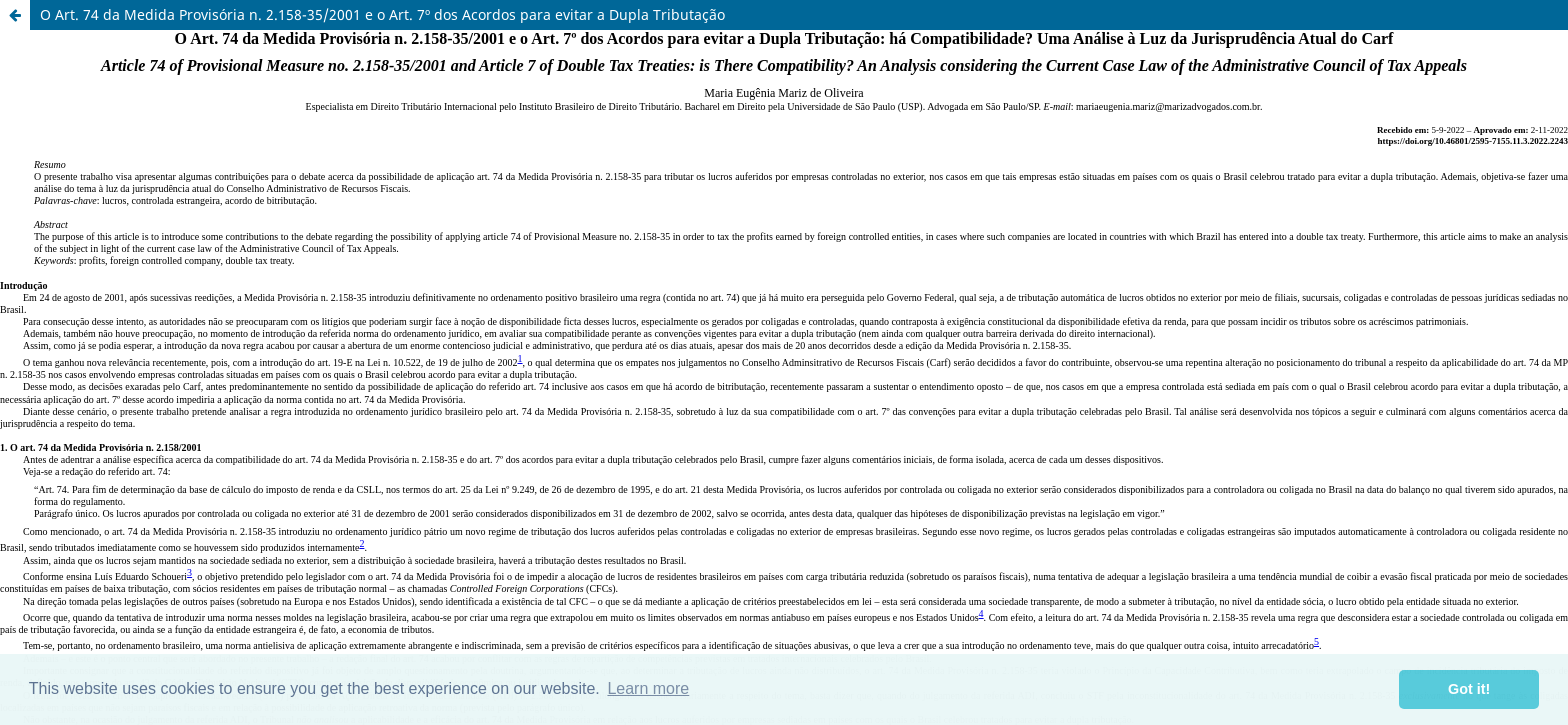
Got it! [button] (1469, 689)
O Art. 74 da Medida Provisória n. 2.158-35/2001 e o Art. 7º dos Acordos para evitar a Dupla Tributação (382, 14)
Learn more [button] (648, 688)
